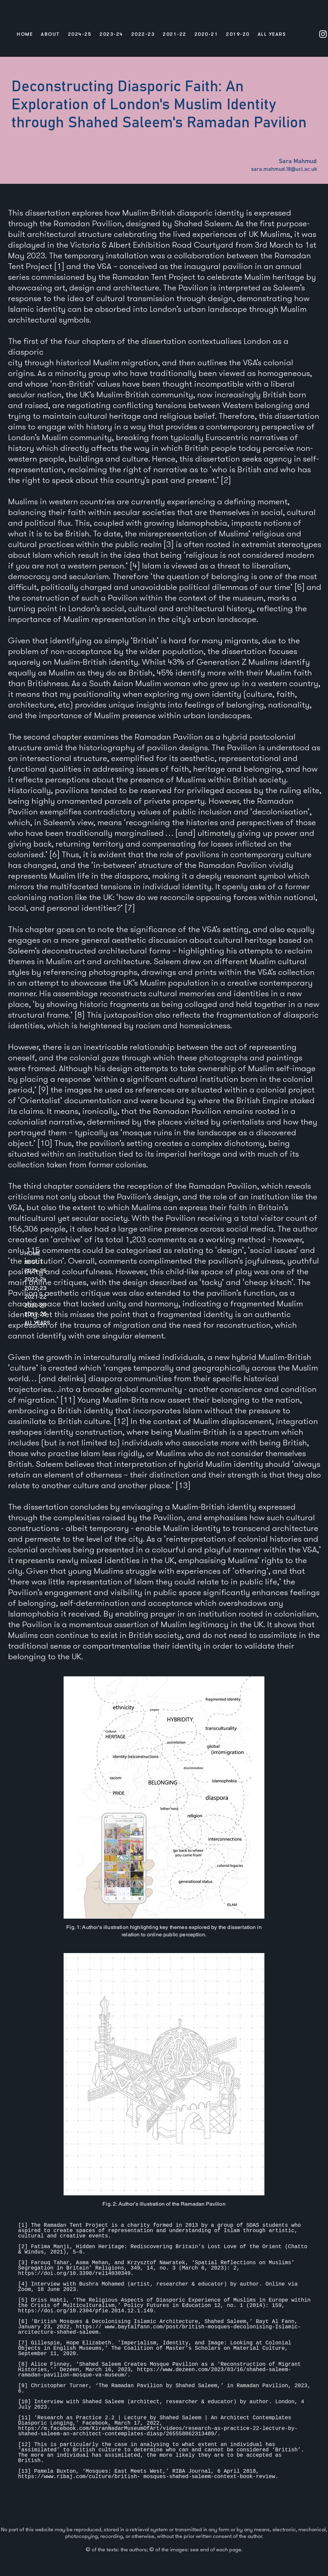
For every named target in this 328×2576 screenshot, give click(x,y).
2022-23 (35, 1287)
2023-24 (35, 1279)
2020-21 (35, 1305)
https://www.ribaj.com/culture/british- (79, 2477)
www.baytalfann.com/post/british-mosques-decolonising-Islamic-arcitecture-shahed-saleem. (159, 2329)
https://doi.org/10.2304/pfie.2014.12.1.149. (87, 2311)
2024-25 (35, 1270)
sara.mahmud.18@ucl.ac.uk (284, 169)
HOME (32, 1253)
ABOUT (33, 1261)
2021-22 (35, 1296)
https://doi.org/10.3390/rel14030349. (77, 2274)
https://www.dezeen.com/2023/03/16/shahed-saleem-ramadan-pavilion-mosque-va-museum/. (154, 2372)
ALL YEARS (37, 1322)
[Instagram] (323, 34)
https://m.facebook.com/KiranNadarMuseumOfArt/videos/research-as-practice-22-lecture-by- (158, 2429)
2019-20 (35, 1313)
